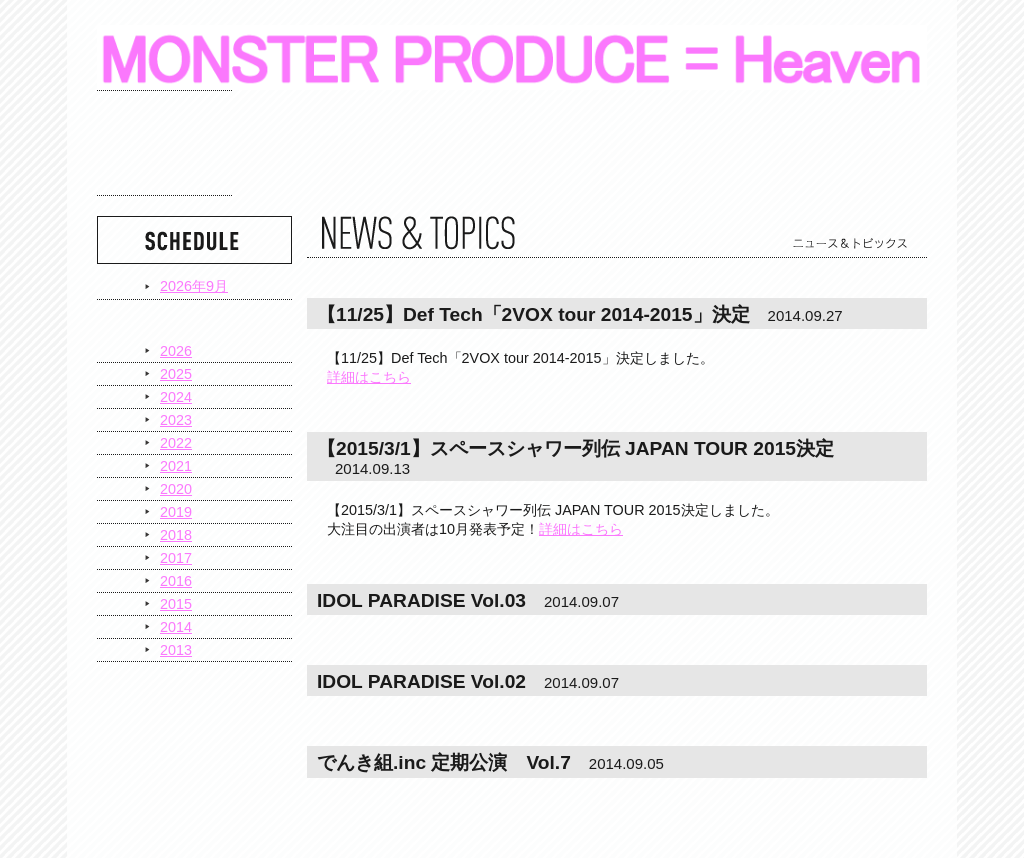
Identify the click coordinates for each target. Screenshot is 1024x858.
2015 (176, 604)
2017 (176, 558)
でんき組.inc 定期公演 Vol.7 (444, 762)
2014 (176, 627)
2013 (176, 650)
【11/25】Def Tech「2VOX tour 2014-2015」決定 (533, 314)
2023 (176, 420)
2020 (176, 489)
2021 (176, 466)
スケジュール (164, 143)
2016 (176, 581)
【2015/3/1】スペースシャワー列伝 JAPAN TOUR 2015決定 (575, 448)
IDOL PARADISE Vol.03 (421, 600)
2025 (176, 374)
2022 (176, 443)
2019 (176, 512)
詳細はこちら (369, 377)
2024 (176, 397)
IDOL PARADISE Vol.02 (421, 681)
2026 (176, 351)
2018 (176, 535)
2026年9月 (194, 286)
